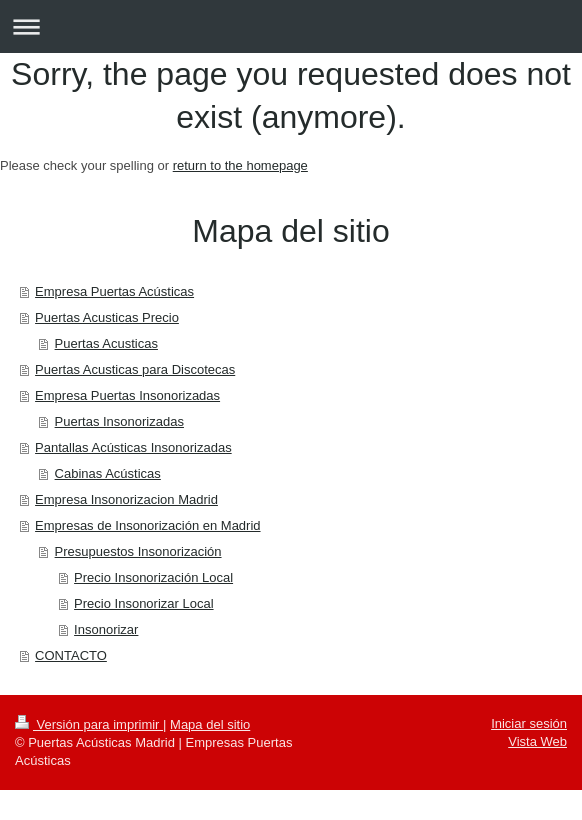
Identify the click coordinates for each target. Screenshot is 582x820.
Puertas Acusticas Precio (107, 317)
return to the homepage (240, 165)
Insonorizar (106, 629)
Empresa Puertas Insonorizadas (127, 395)
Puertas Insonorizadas (119, 421)
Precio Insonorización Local (153, 577)
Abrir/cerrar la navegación (291, 26)
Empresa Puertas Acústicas (114, 291)
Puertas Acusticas (106, 343)
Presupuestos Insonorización (138, 551)
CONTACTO (71, 655)
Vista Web (537, 741)
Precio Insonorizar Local (143, 603)
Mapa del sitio (210, 724)
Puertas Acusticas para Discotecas (135, 369)
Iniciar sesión (529, 723)
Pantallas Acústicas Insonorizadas (133, 447)
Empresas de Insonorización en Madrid (147, 525)
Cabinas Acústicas (108, 473)
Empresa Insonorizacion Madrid (126, 499)
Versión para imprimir (89, 724)
